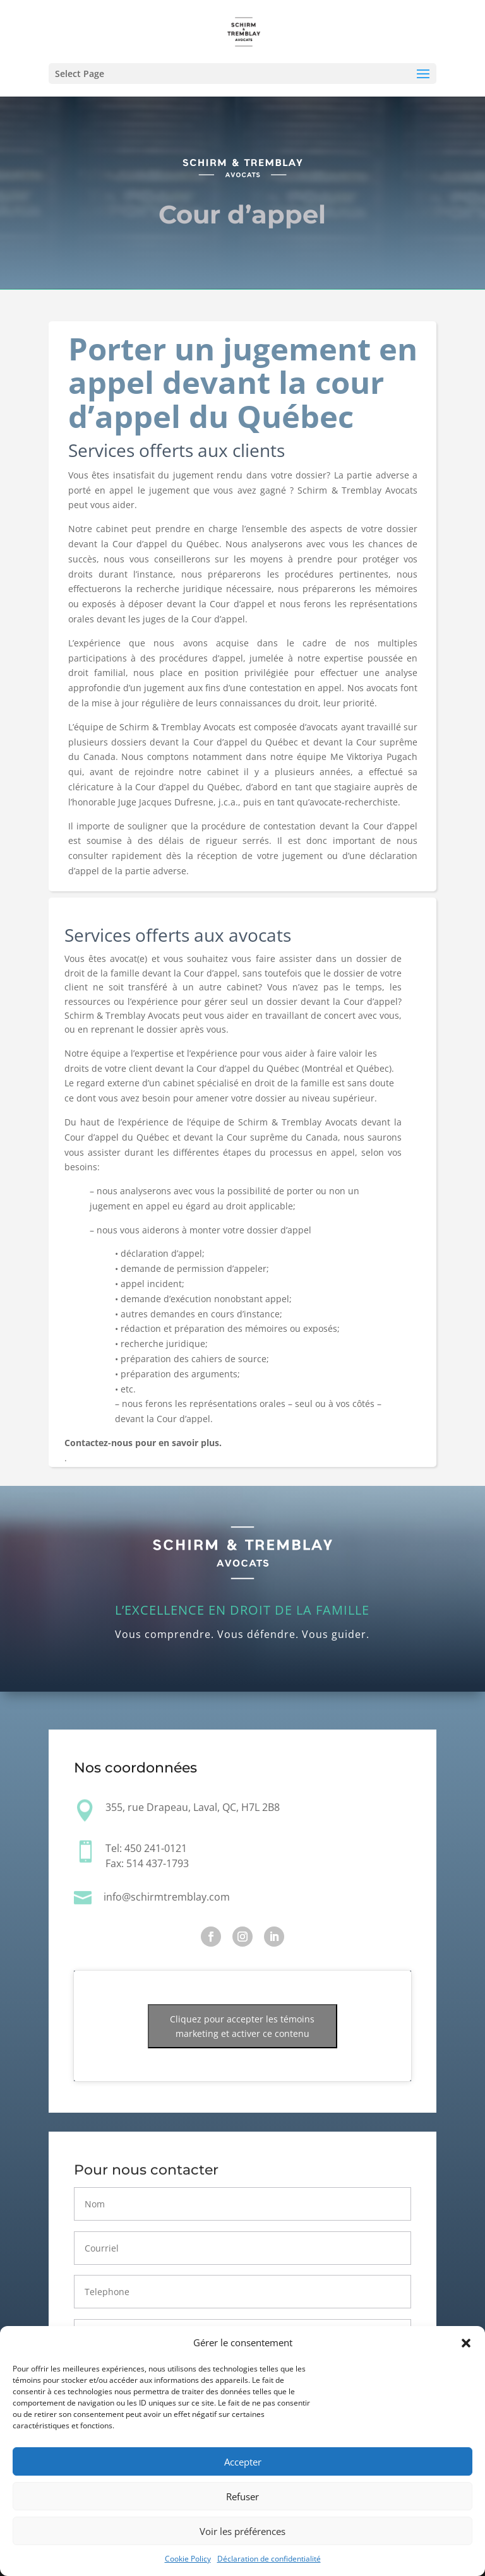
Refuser (242, 2496)
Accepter (242, 2461)
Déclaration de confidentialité (269, 2558)
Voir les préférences (242, 2531)
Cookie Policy (188, 2558)
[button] (466, 2343)
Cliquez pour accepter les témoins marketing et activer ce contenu (242, 2026)
